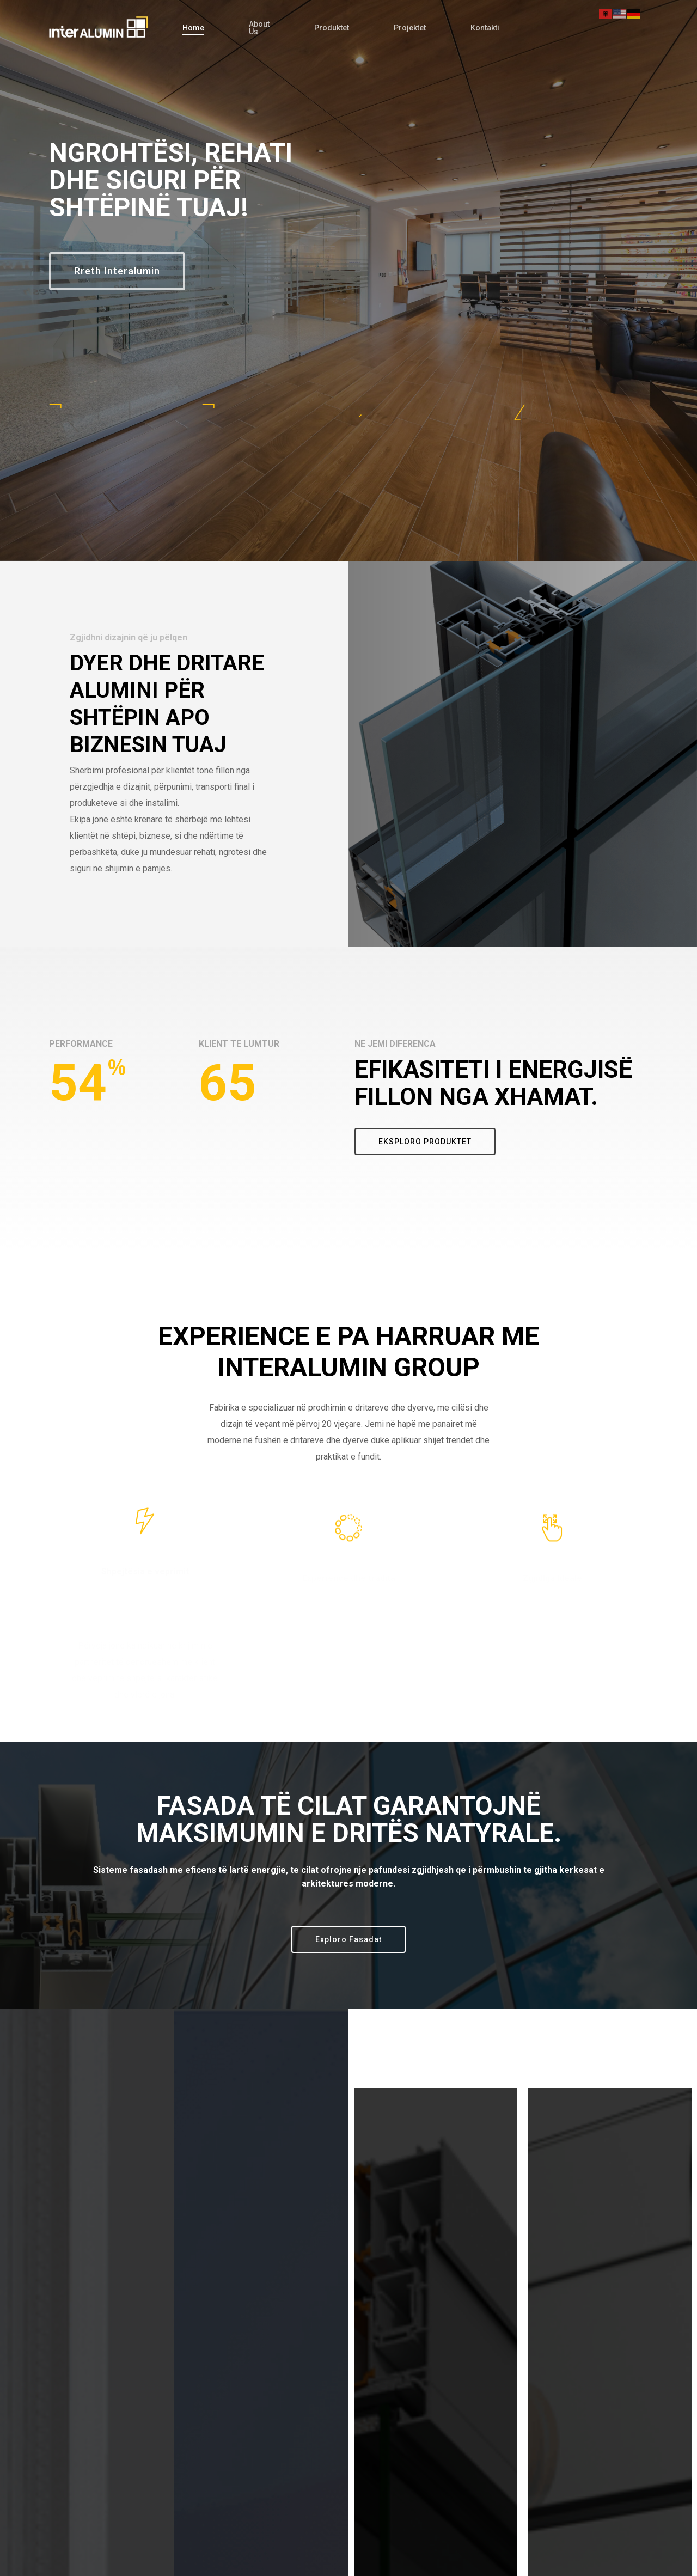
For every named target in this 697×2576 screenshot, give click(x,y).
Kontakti (484, 28)
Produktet (331, 28)
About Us (259, 27)
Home (193, 28)
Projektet (410, 28)
